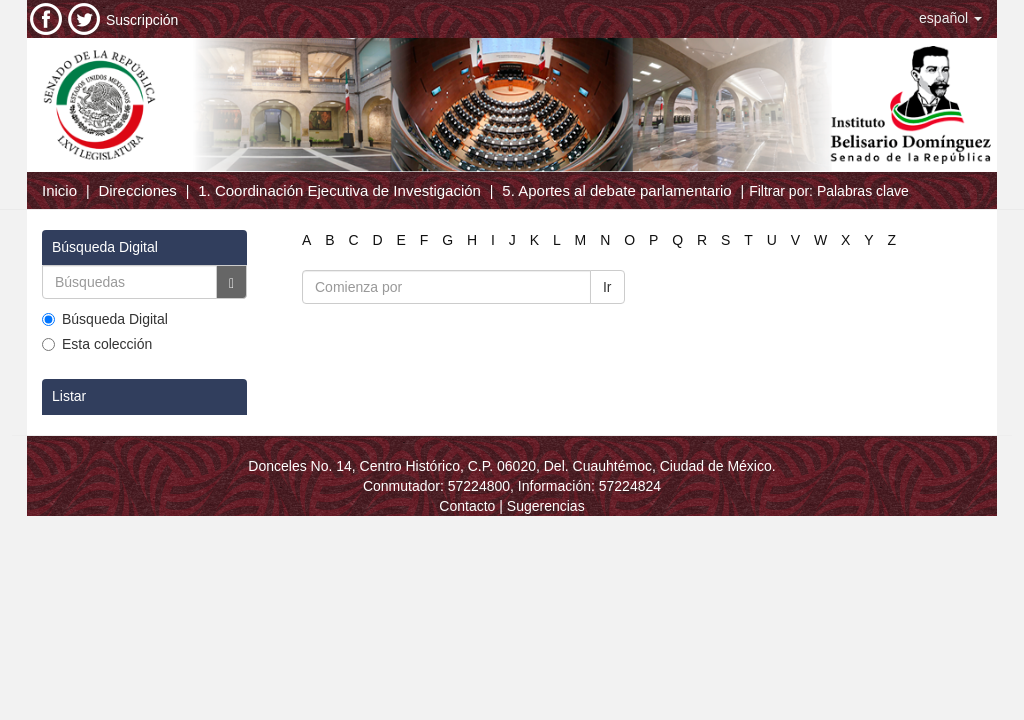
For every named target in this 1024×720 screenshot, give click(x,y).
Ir (607, 287)
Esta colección (97, 344)
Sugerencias (546, 506)
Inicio (59, 190)
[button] (950, 18)
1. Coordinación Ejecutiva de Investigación (339, 190)
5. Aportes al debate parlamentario (616, 190)
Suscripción (142, 20)
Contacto (467, 506)
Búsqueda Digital (105, 319)
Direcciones (137, 190)
